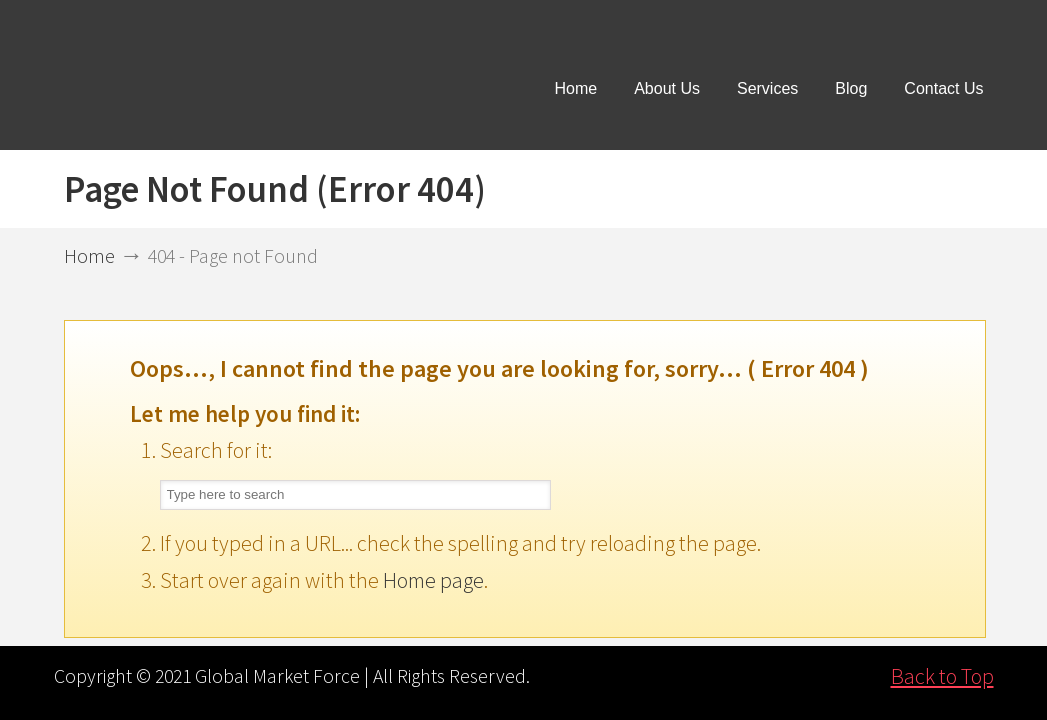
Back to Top (942, 676)
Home (89, 256)
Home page (433, 580)
